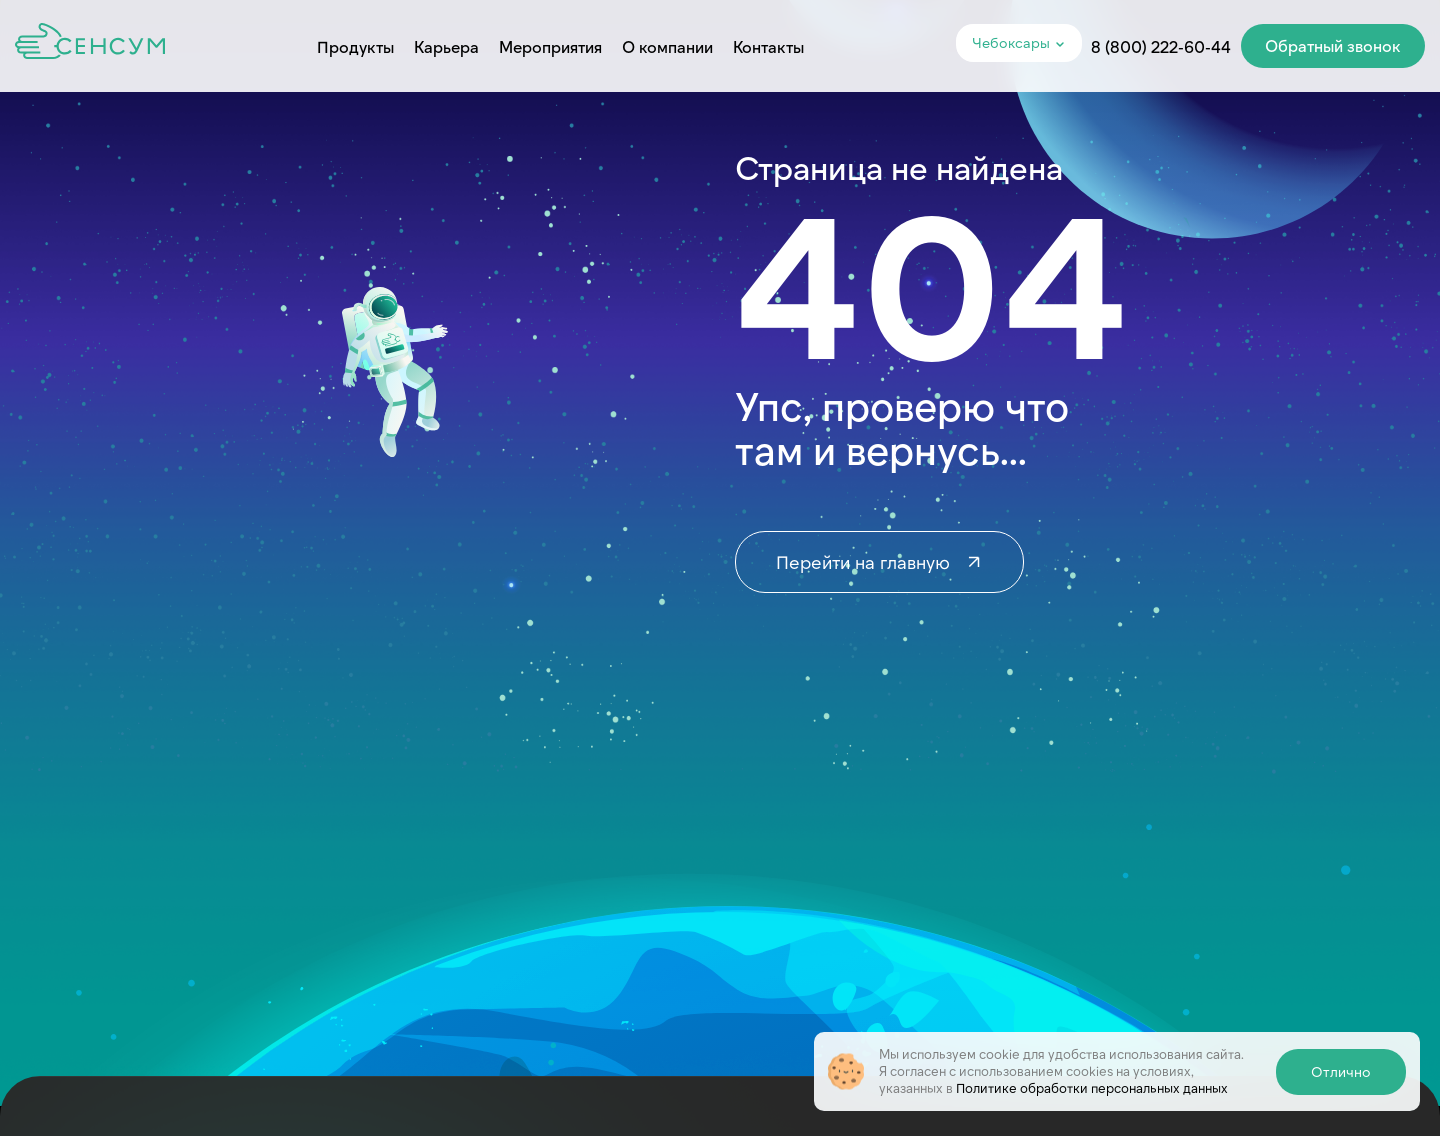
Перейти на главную (879, 562)
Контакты (768, 46)
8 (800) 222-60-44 (1161, 46)
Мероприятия (550, 46)
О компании (667, 46)
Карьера (446, 46)
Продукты (355, 46)
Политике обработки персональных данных (1092, 1088)
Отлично (1341, 1071)
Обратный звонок (1333, 45)
